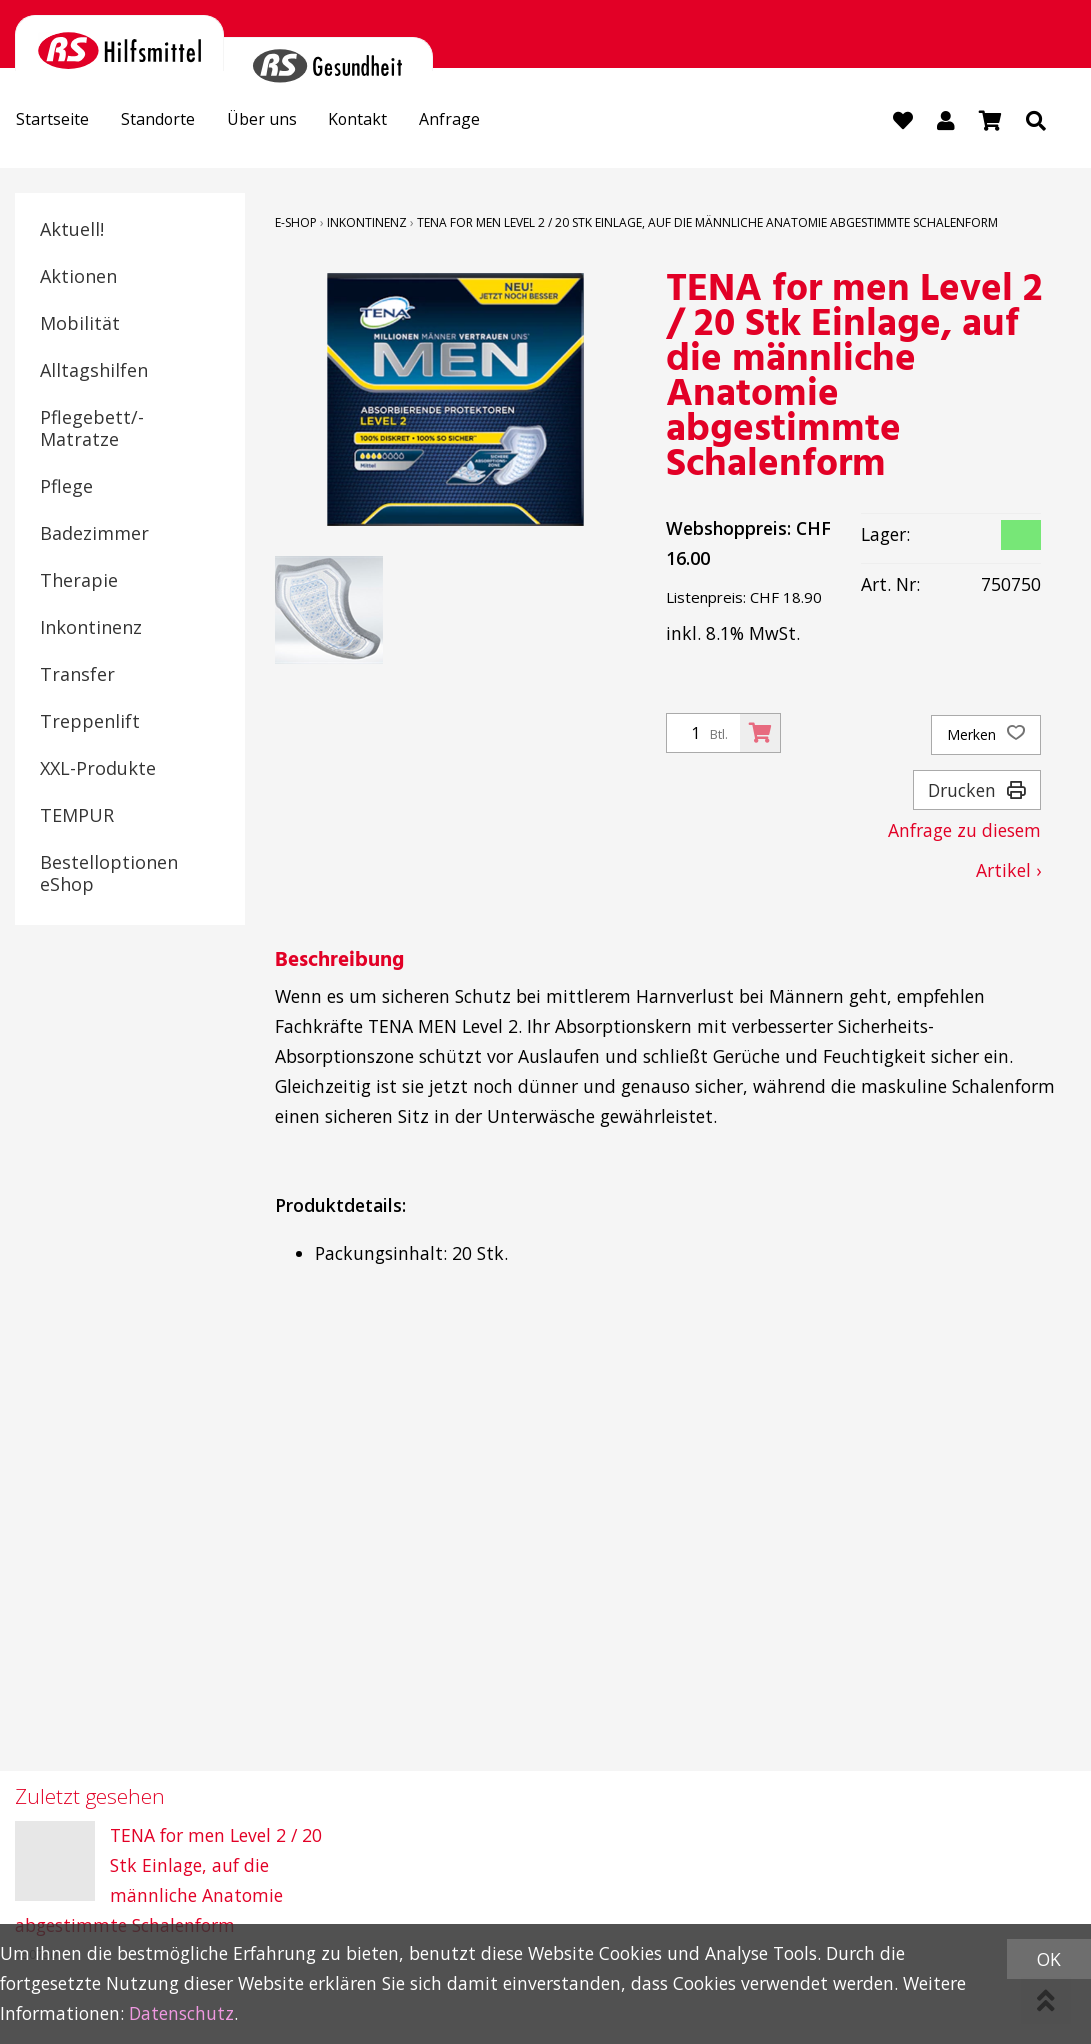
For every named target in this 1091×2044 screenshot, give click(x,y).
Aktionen (78, 277)
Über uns (289, 122)
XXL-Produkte (98, 769)
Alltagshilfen (94, 371)
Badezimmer (94, 534)
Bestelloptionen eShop (109, 874)
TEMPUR (77, 816)
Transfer (77, 675)
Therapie (79, 581)
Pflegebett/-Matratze (92, 429)
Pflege (66, 487)
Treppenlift (90, 722)
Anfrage (497, 122)
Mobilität (80, 324)
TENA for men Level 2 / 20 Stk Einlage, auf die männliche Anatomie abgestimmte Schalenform (707, 223)
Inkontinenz (91, 628)
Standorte (175, 122)
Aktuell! (72, 230)
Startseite (58, 122)
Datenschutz (181, 2013)
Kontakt (396, 122)
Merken (986, 736)
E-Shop (296, 223)
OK (1049, 1959)
